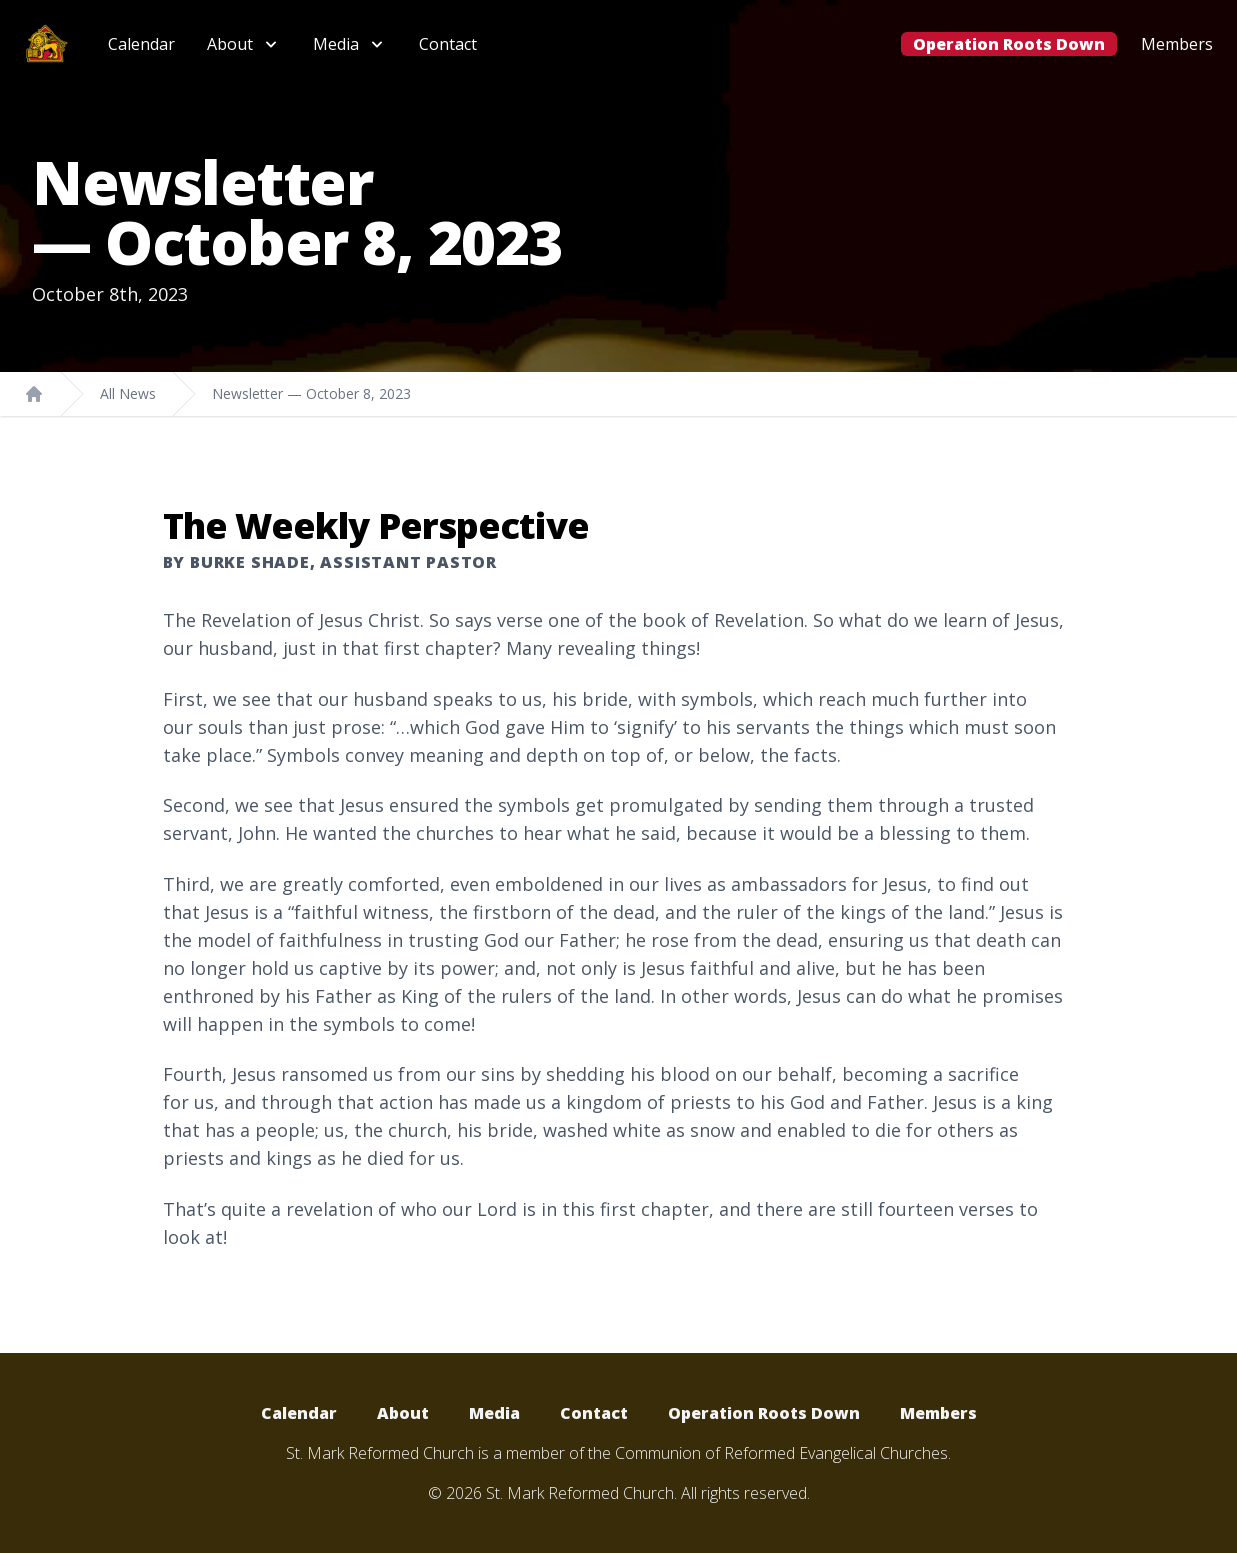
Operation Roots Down (1009, 44)
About (403, 1413)
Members (1177, 44)
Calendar (141, 44)
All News (128, 393)
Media (494, 1413)
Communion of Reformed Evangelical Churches (781, 1453)
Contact (448, 44)
